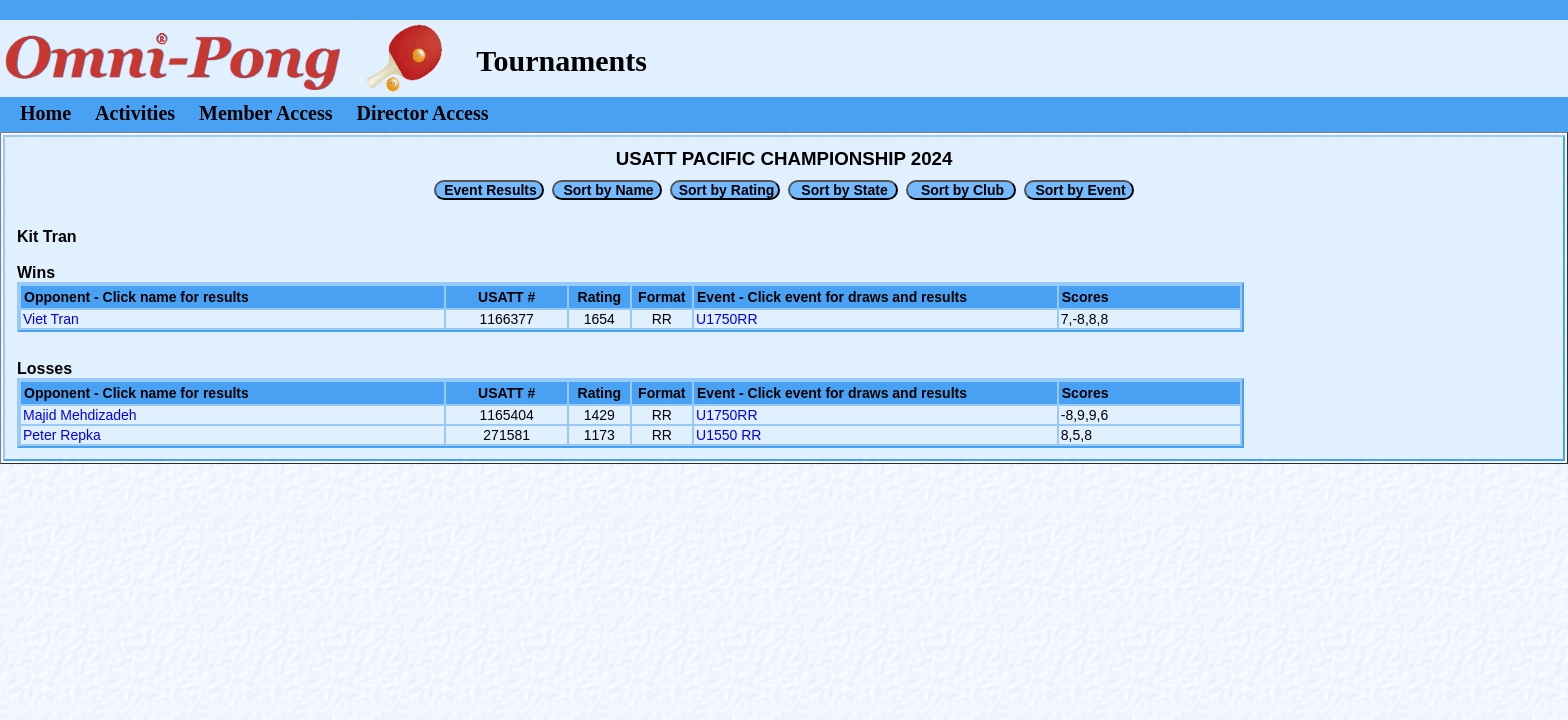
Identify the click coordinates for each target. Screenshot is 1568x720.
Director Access (423, 113)
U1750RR (726, 319)
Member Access (265, 113)
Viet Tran (51, 319)
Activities (135, 113)
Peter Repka (62, 435)
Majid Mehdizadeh (80, 415)
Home (45, 113)
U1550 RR (728, 435)
